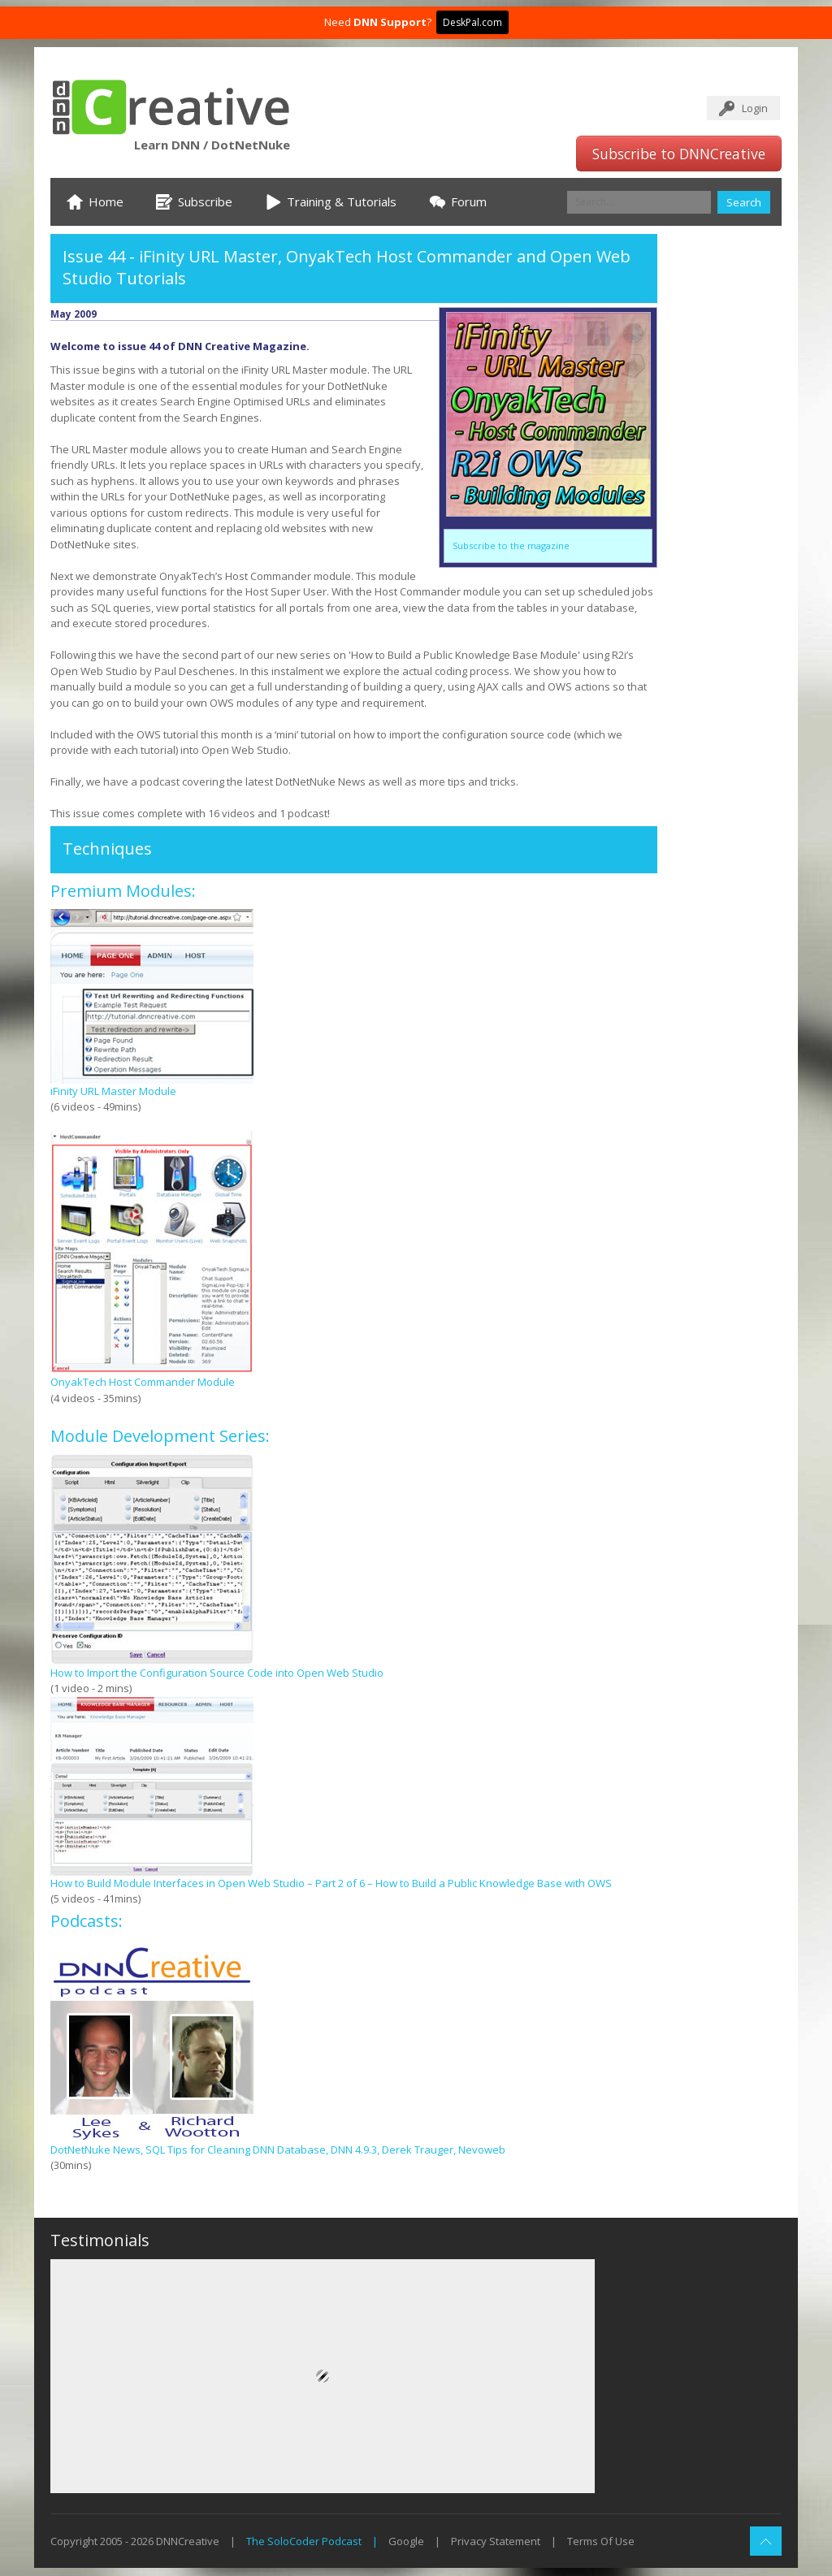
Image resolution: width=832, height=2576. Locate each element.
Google (406, 2541)
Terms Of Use (601, 2541)
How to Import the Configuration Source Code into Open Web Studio (217, 1672)
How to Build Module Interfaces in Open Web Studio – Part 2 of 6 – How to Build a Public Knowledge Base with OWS (331, 1883)
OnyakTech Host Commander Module (142, 1382)
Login (755, 108)
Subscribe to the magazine (511, 545)
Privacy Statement (495, 2541)
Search (743, 202)
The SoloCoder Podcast (304, 2541)
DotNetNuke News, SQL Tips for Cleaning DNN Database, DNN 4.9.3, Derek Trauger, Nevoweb (277, 2149)
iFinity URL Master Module (113, 1091)
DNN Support (390, 22)
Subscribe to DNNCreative (678, 153)
